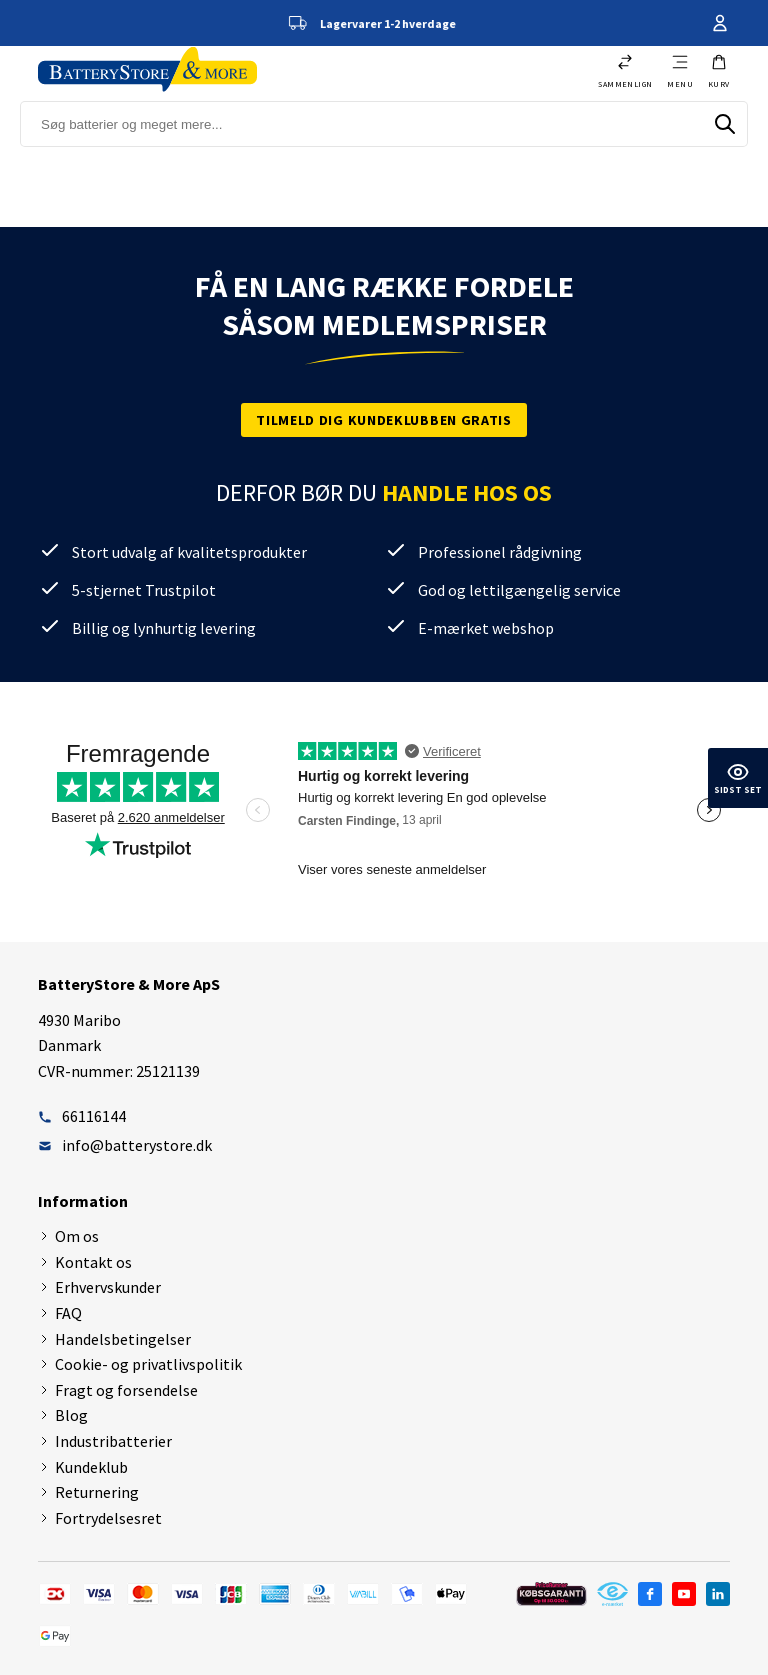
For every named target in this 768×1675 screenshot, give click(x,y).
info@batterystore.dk (125, 1145)
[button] (719, 71)
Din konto (720, 23)
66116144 (82, 1116)
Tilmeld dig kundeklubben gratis (384, 420)
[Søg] (725, 124)
